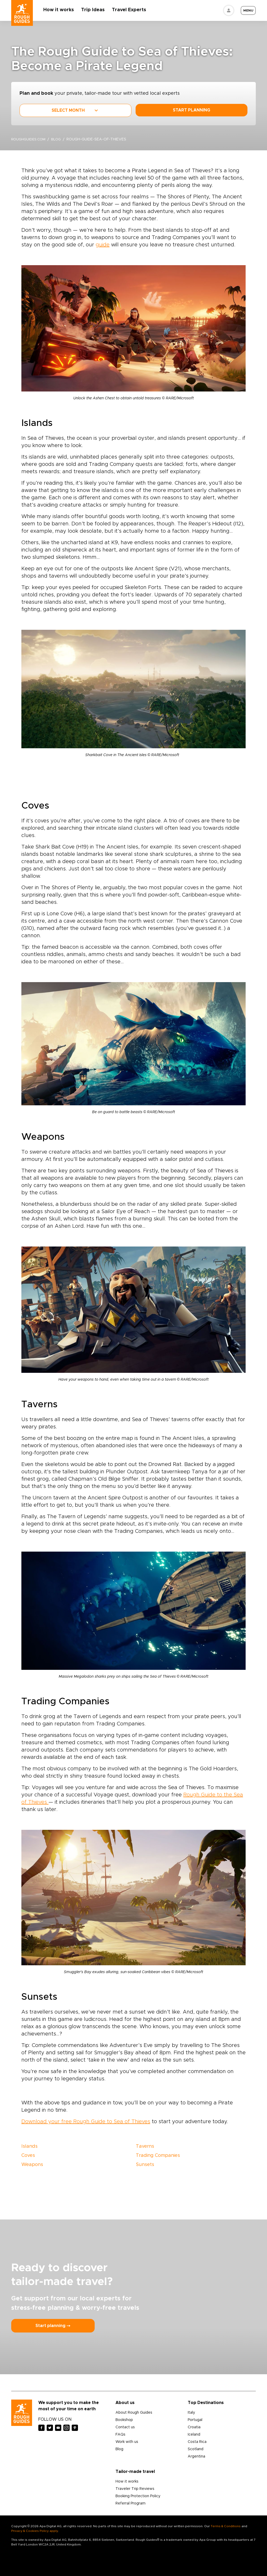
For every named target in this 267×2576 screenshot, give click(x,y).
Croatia (194, 2427)
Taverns (145, 2146)
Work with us (127, 2442)
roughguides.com (29, 139)
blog (58, 139)
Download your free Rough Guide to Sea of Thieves (85, 2121)
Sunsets (145, 2164)
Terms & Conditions (226, 2526)
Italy (191, 2412)
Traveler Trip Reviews (135, 2489)
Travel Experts (132, 10)
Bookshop (124, 2420)
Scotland (195, 2449)
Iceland (194, 2434)
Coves (28, 2155)
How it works (62, 10)
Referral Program (130, 2503)
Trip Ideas (96, 10)
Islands (29, 2146)
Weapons (32, 2164)
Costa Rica (197, 2442)
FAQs (120, 2434)
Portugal (195, 2420)
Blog (119, 2449)
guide (103, 244)
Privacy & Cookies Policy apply (34, 2530)
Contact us (125, 2427)
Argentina (196, 2456)
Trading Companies (158, 2155)
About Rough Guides (134, 2412)
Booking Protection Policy (138, 2496)
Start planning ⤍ (52, 2326)
